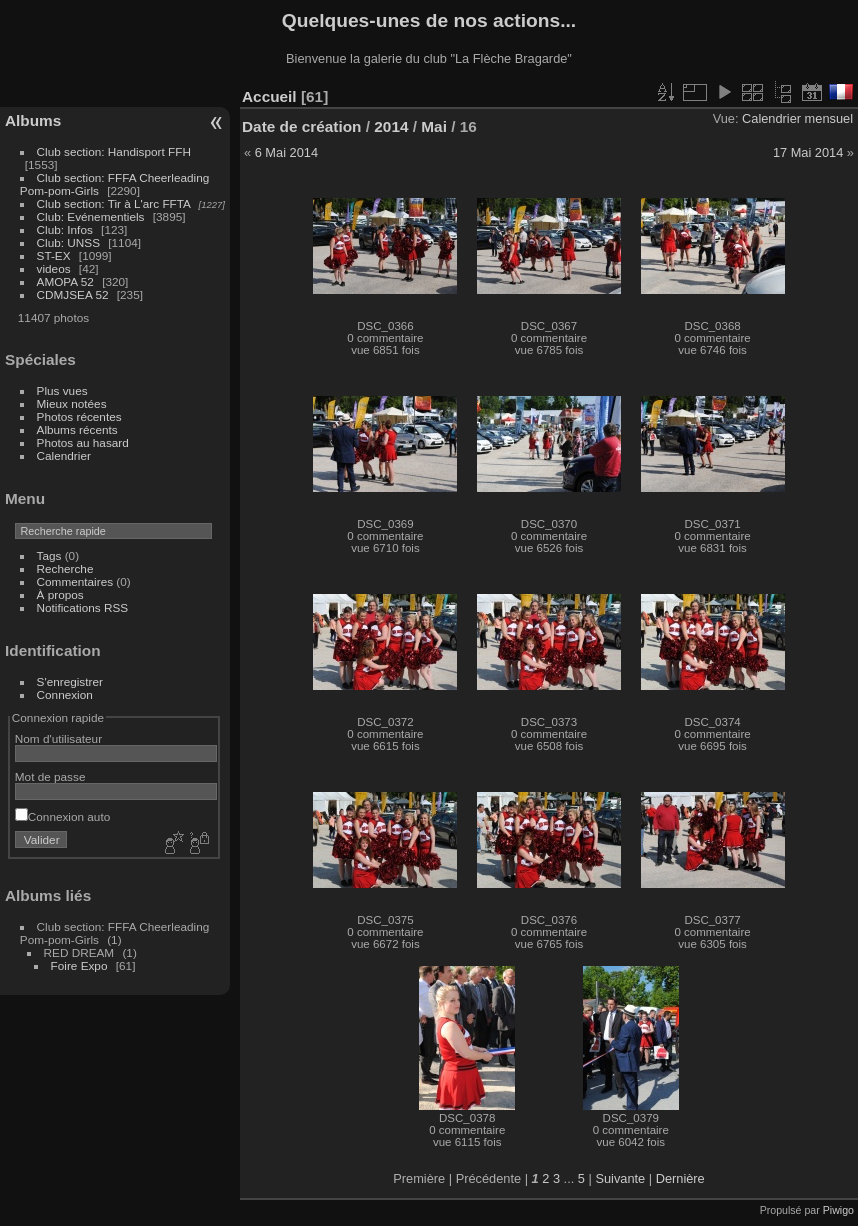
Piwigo (838, 1210)
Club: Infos (65, 229)
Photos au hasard (83, 442)
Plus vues (62, 390)
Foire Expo (79, 965)
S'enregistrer (70, 681)
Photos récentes (79, 416)
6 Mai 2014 (286, 152)
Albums (33, 120)
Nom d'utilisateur (58, 738)
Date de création (302, 126)
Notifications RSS (83, 607)
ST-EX (54, 255)
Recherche (65, 568)
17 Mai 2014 (808, 152)
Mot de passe (50, 776)
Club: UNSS (68, 242)
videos (54, 268)
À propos (60, 594)
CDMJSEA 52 (73, 294)
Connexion (65, 694)
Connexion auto (62, 816)
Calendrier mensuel (797, 118)
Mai (434, 126)
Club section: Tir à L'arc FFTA (114, 203)
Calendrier (64, 455)
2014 (391, 126)
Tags (49, 555)
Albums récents (77, 429)
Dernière (680, 1178)
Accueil (269, 96)
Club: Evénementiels (91, 216)
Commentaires (75, 581)
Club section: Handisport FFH (114, 151)
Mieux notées (72, 403)
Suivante (620, 1178)
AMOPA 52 (65, 281)
